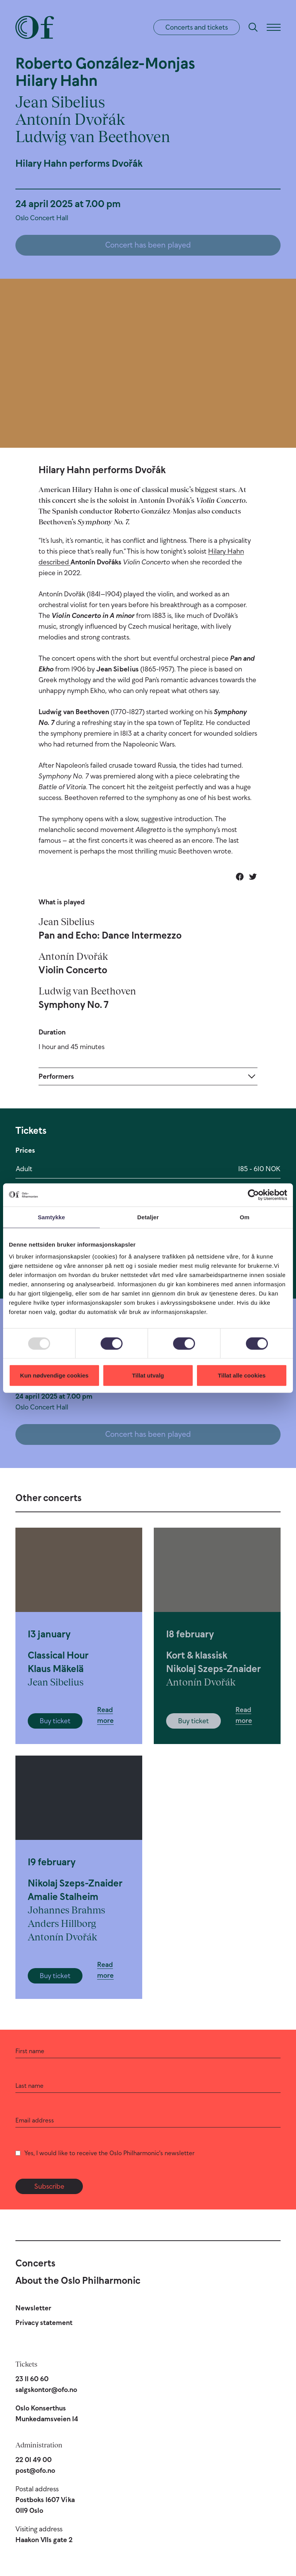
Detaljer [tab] (148, 1217)
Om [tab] (244, 1217)
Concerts (35, 2263)
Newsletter (33, 2308)
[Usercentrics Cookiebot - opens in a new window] (253, 1194)
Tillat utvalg (148, 1375)
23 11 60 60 (32, 2379)
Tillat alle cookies (242, 1375)
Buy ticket (55, 1721)
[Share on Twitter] (252, 876)
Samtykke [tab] (51, 1217)
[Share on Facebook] (239, 876)
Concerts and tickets (196, 27)
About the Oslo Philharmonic (77, 2280)
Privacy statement (43, 2323)
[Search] (253, 27)
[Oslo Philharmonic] (34, 27)
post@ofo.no (35, 2470)
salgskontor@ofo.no (46, 2390)
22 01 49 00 (33, 2460)
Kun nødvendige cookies (54, 1375)
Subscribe (49, 2186)
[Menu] (274, 27)
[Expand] (148, 1076)
